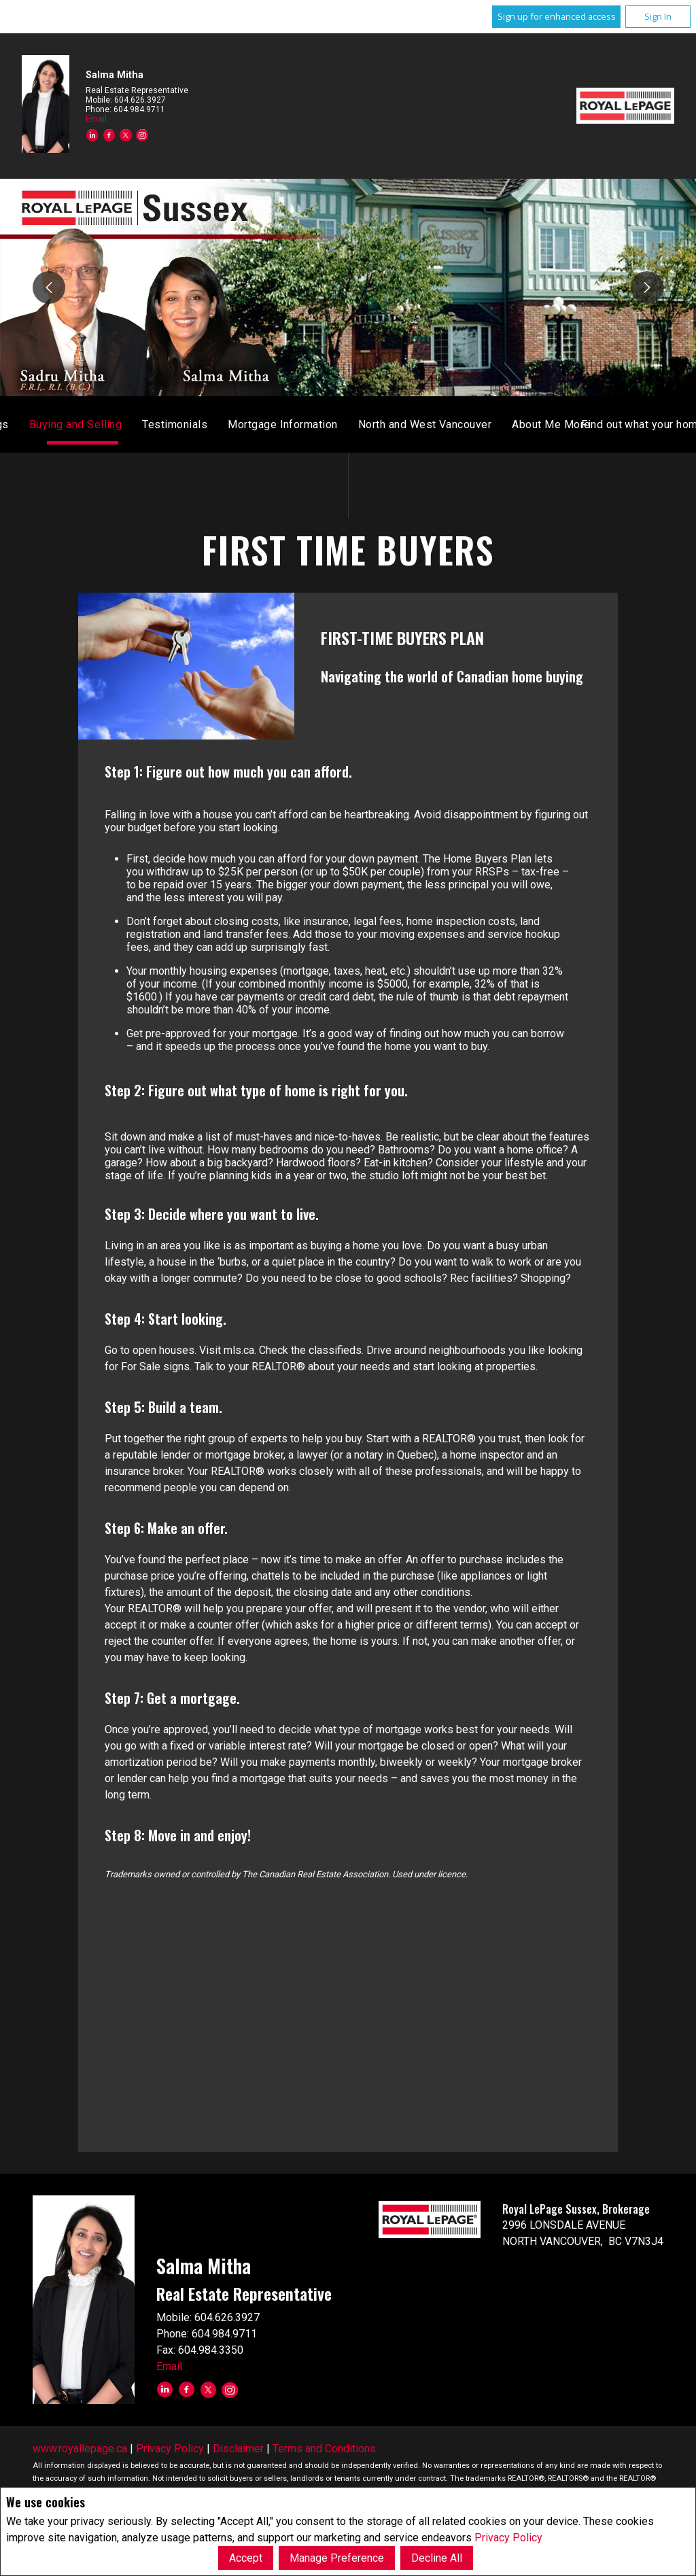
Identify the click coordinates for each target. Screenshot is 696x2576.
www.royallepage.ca (80, 2448)
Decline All (436, 2558)
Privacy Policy (508, 2537)
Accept (245, 2558)
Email (96, 119)
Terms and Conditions (324, 2448)
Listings (375, 424)
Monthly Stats (298, 424)
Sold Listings (449, 424)
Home (228, 424)
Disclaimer (238, 2448)
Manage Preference (337, 2558)
